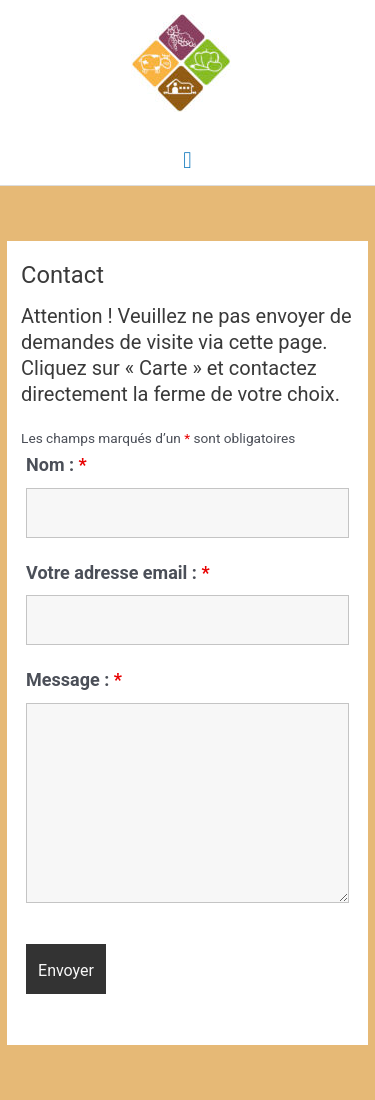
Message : (74, 679)
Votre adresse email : (118, 572)
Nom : (56, 464)
